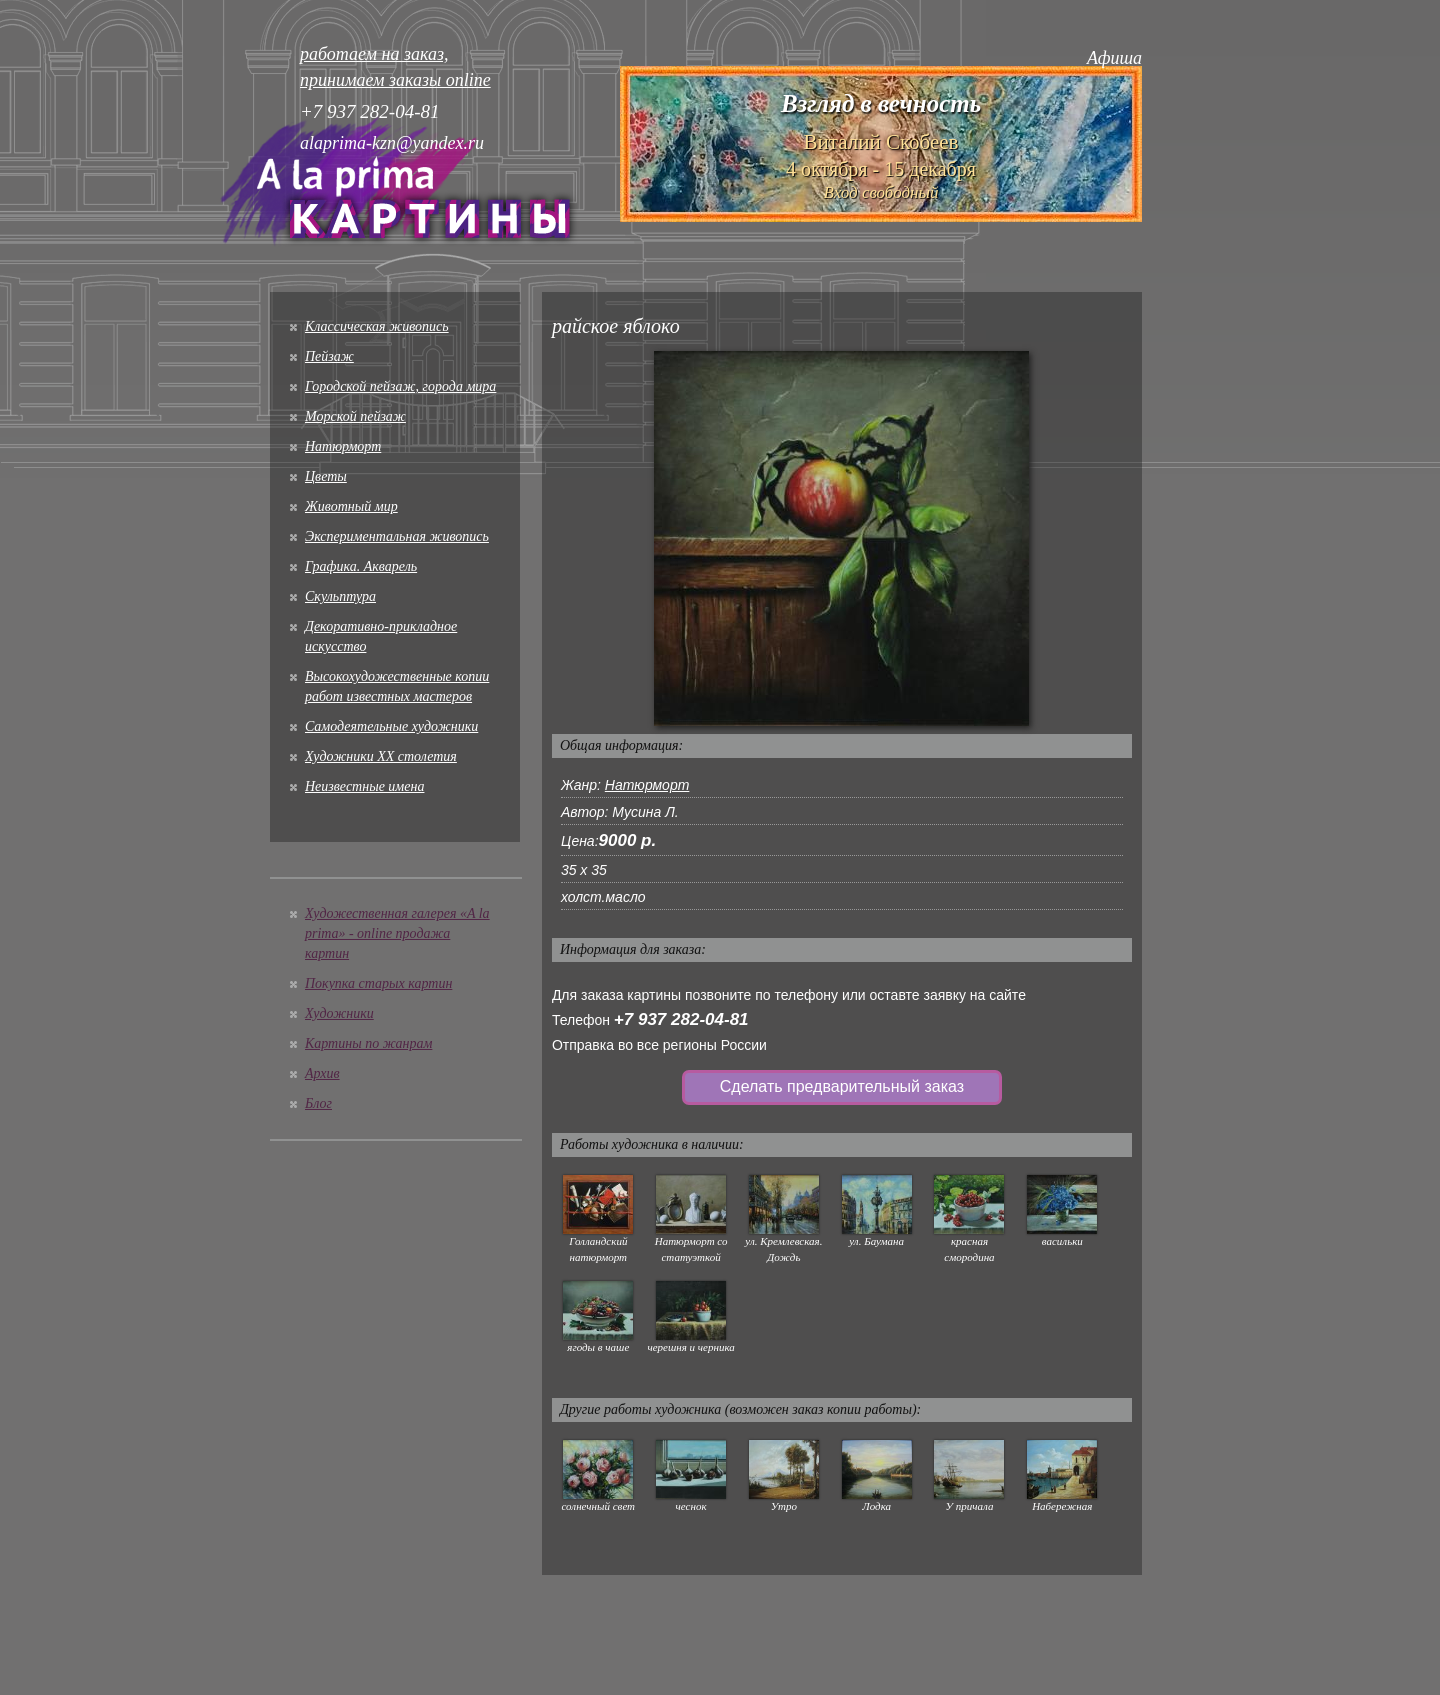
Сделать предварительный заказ (842, 1086)
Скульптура (340, 596)
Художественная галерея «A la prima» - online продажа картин (397, 933)
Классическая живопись (377, 326)
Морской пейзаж (355, 416)
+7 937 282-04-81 (681, 1019)
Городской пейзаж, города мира (400, 386)
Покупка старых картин (378, 983)
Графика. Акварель (361, 566)
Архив (322, 1073)
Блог (318, 1103)
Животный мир (351, 506)
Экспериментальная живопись (397, 536)
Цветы (326, 476)
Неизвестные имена (364, 786)
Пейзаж (329, 356)
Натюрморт (343, 446)
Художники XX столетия (381, 756)
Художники (339, 1013)
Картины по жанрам (368, 1043)
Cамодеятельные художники (391, 726)
